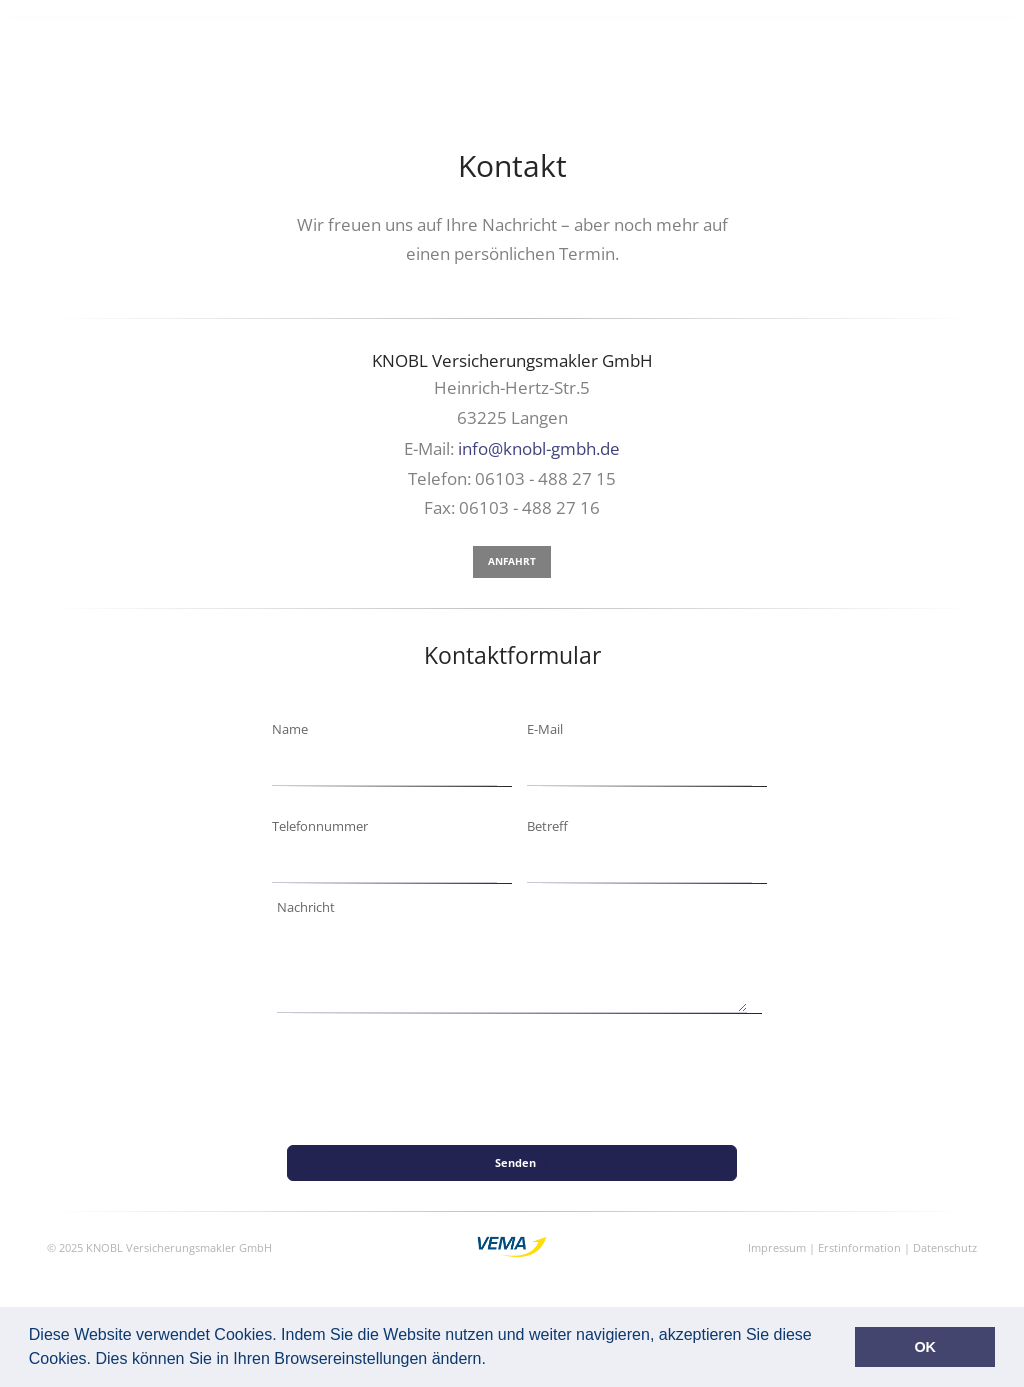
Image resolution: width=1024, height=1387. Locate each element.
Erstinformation (859, 1247)
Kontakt (931, 38)
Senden (522, 1162)
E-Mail (545, 729)
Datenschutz (945, 1247)
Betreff (547, 826)
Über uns (856, 38)
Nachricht (306, 907)
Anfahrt (512, 561)
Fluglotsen (770, 38)
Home (447, 38)
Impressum (777, 1247)
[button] (493, 1361)
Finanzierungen (661, 38)
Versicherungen (536, 38)
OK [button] (925, 1347)
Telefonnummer (320, 826)
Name (290, 729)
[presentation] (454, 1204)
